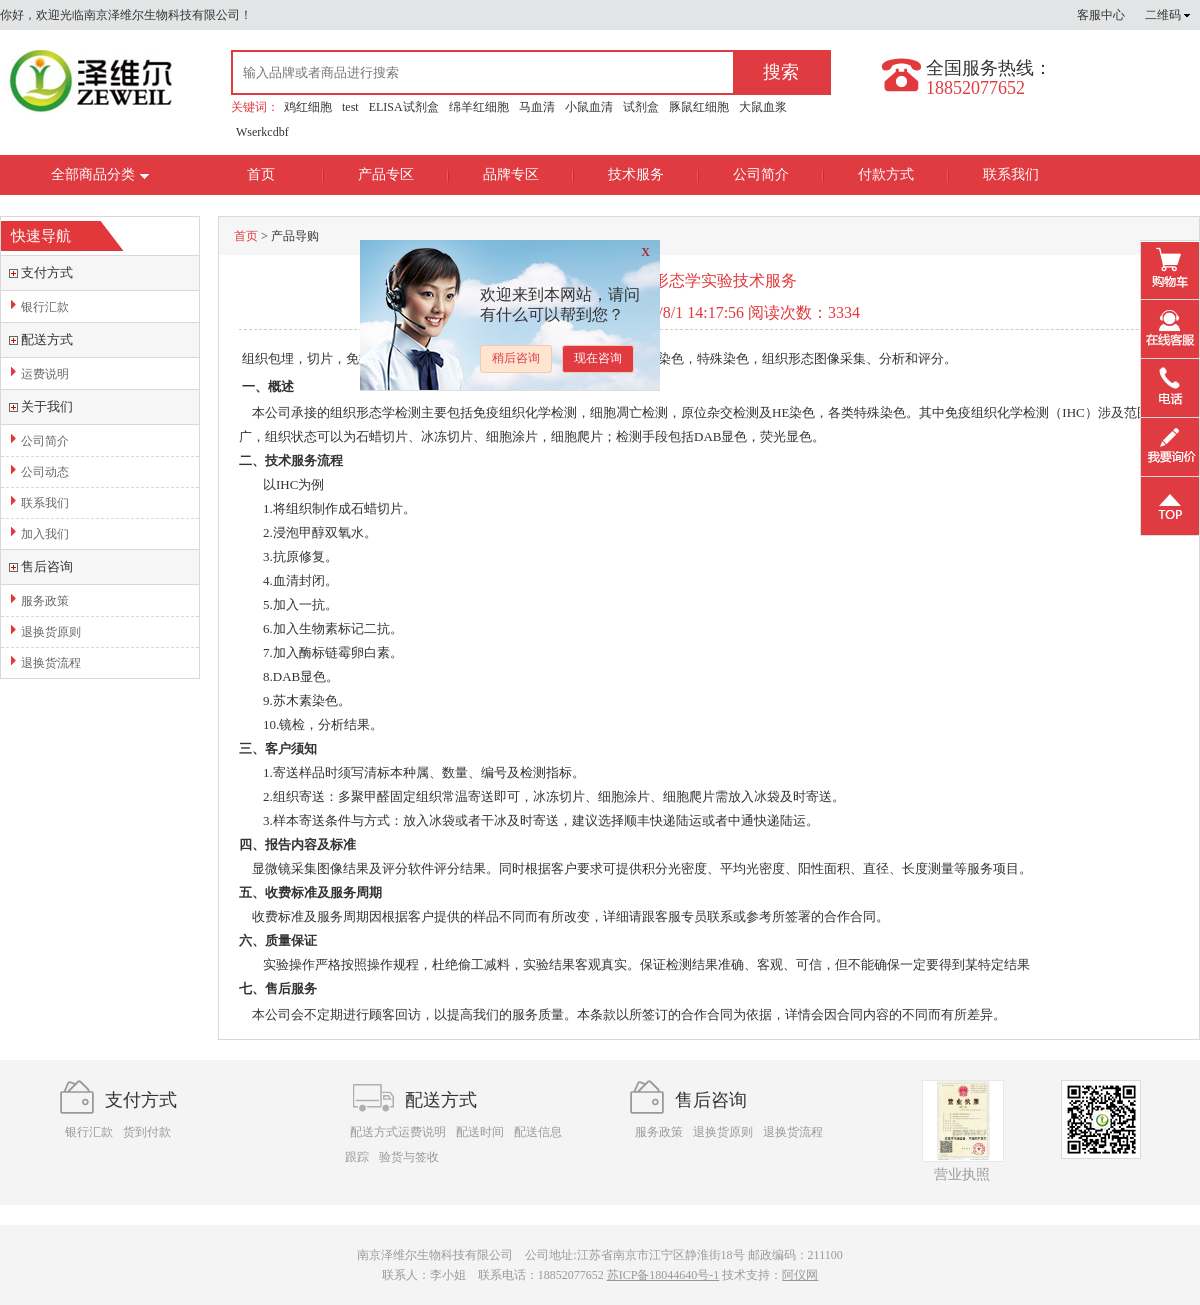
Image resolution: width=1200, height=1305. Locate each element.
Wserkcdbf (262, 132)
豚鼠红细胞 (699, 107)
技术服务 (636, 174)
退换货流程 (51, 663)
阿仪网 (800, 1275)
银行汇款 (45, 307)
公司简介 (761, 174)
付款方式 (886, 174)
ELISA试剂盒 (404, 107)
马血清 (537, 107)
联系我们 (1011, 174)
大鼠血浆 (763, 107)
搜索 (781, 72)
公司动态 (45, 472)
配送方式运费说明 (398, 1132)
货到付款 (147, 1132)
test (350, 107)
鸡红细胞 (308, 107)
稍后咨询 (516, 358)
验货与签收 (409, 1157)
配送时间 (480, 1132)
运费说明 (45, 374)
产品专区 (386, 174)
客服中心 (1101, 15)
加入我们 (45, 534)
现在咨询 (598, 358)
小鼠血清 (589, 107)
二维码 (1167, 15)
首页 (261, 174)
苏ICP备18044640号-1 (663, 1275)
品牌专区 (511, 174)
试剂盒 (641, 107)
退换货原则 (51, 632)
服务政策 (45, 601)
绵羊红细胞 (479, 107)
